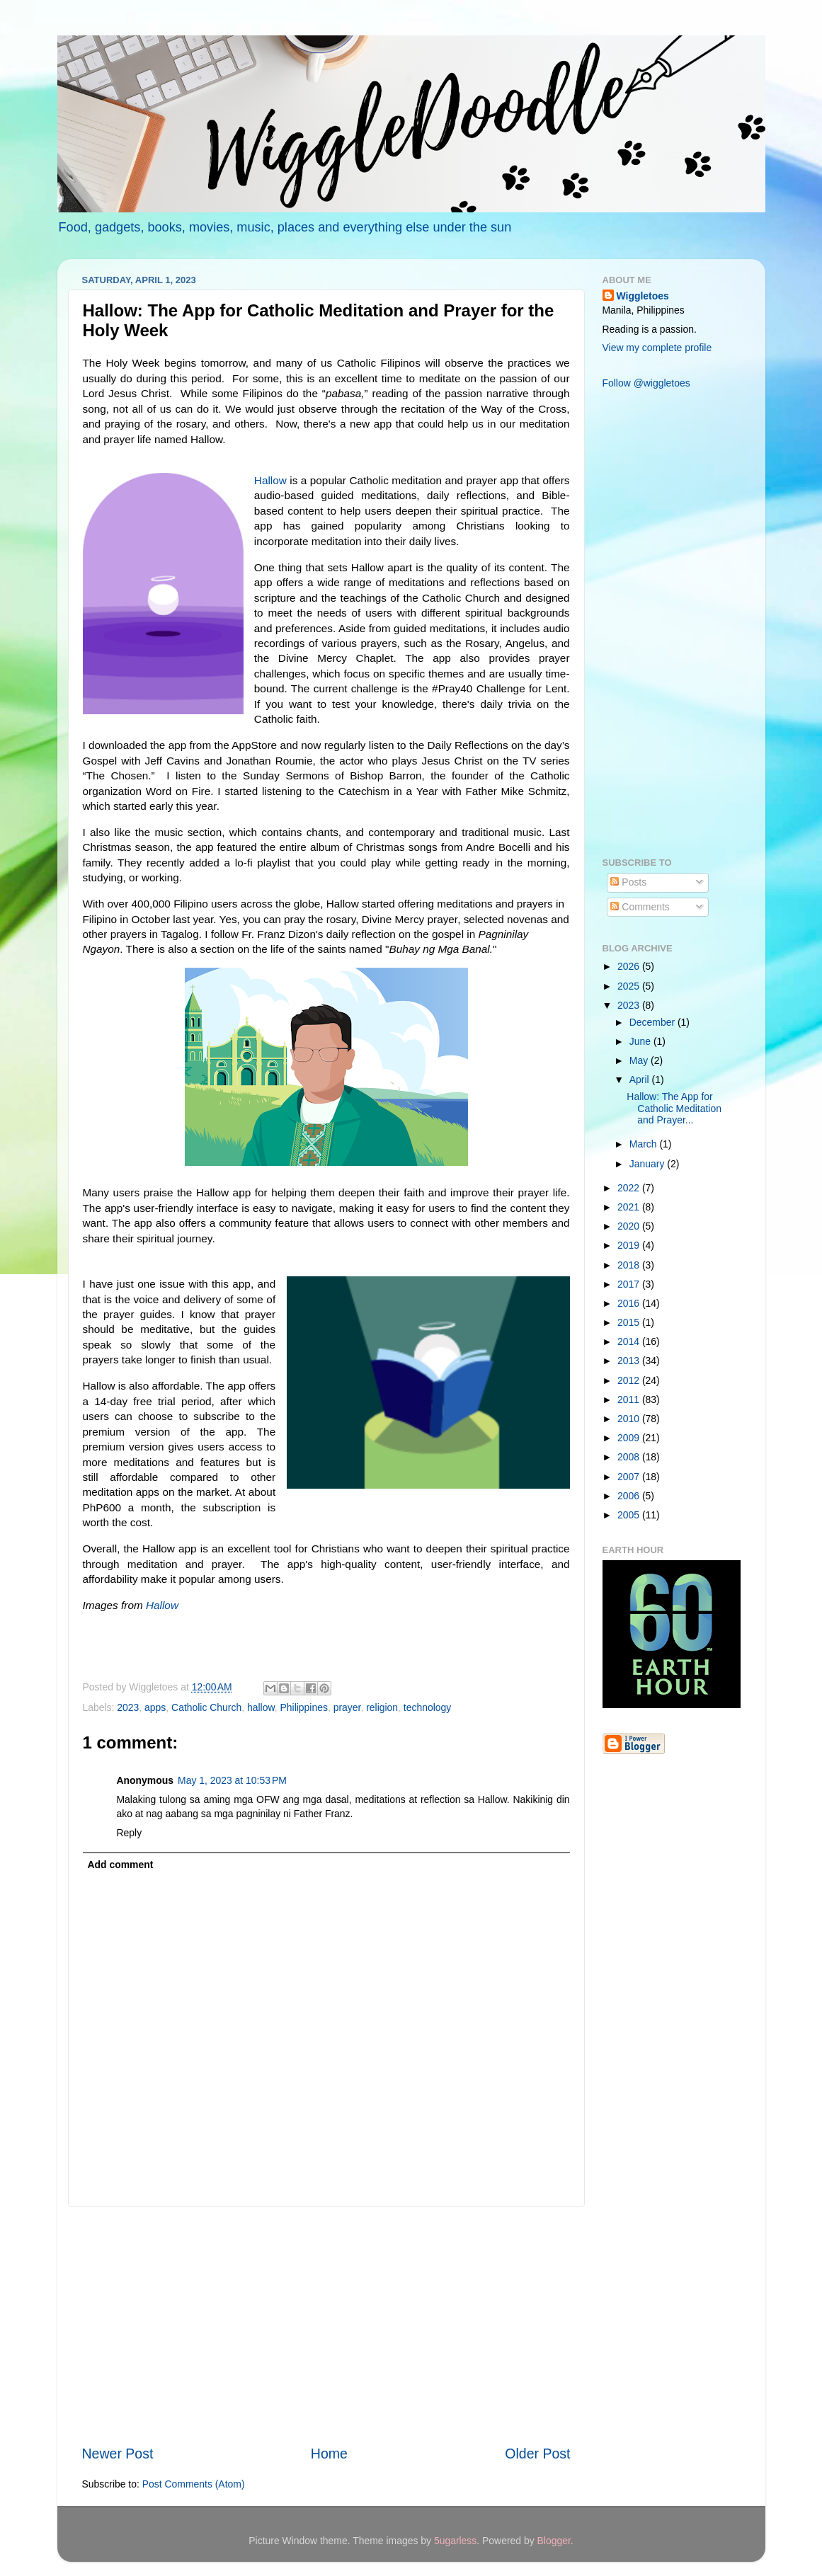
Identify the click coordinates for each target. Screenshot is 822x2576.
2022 (629, 1187)
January (648, 1163)
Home (329, 2453)
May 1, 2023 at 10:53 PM (232, 1780)
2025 (629, 986)
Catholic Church (206, 1707)
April (640, 1079)
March (644, 1144)
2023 (128, 1707)
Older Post (537, 2453)
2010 (629, 1418)
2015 (629, 1322)
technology (427, 1707)
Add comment (120, 1864)
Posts (628, 882)
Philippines (303, 1707)
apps (155, 1707)
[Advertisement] (326, 2325)
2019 (629, 1245)
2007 (629, 1476)
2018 (629, 1265)
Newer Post (118, 2453)
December (653, 1022)
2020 (629, 1226)
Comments (639, 906)
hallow (261, 1707)
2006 (629, 1495)
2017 (629, 1284)
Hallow (270, 480)
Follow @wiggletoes (646, 383)
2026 (629, 966)
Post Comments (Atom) (193, 2484)
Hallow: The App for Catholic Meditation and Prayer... (674, 1108)
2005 (629, 1515)
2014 (629, 1341)
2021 (629, 1207)
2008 (629, 1456)
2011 (629, 1399)
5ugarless (455, 2540)
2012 (629, 1380)
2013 (629, 1360)
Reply (129, 1832)
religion (382, 1707)
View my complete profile (657, 347)
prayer (347, 1707)
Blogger (554, 2540)
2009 (629, 1437)
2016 (629, 1303)
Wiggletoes (643, 296)
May (640, 1060)
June (641, 1041)
